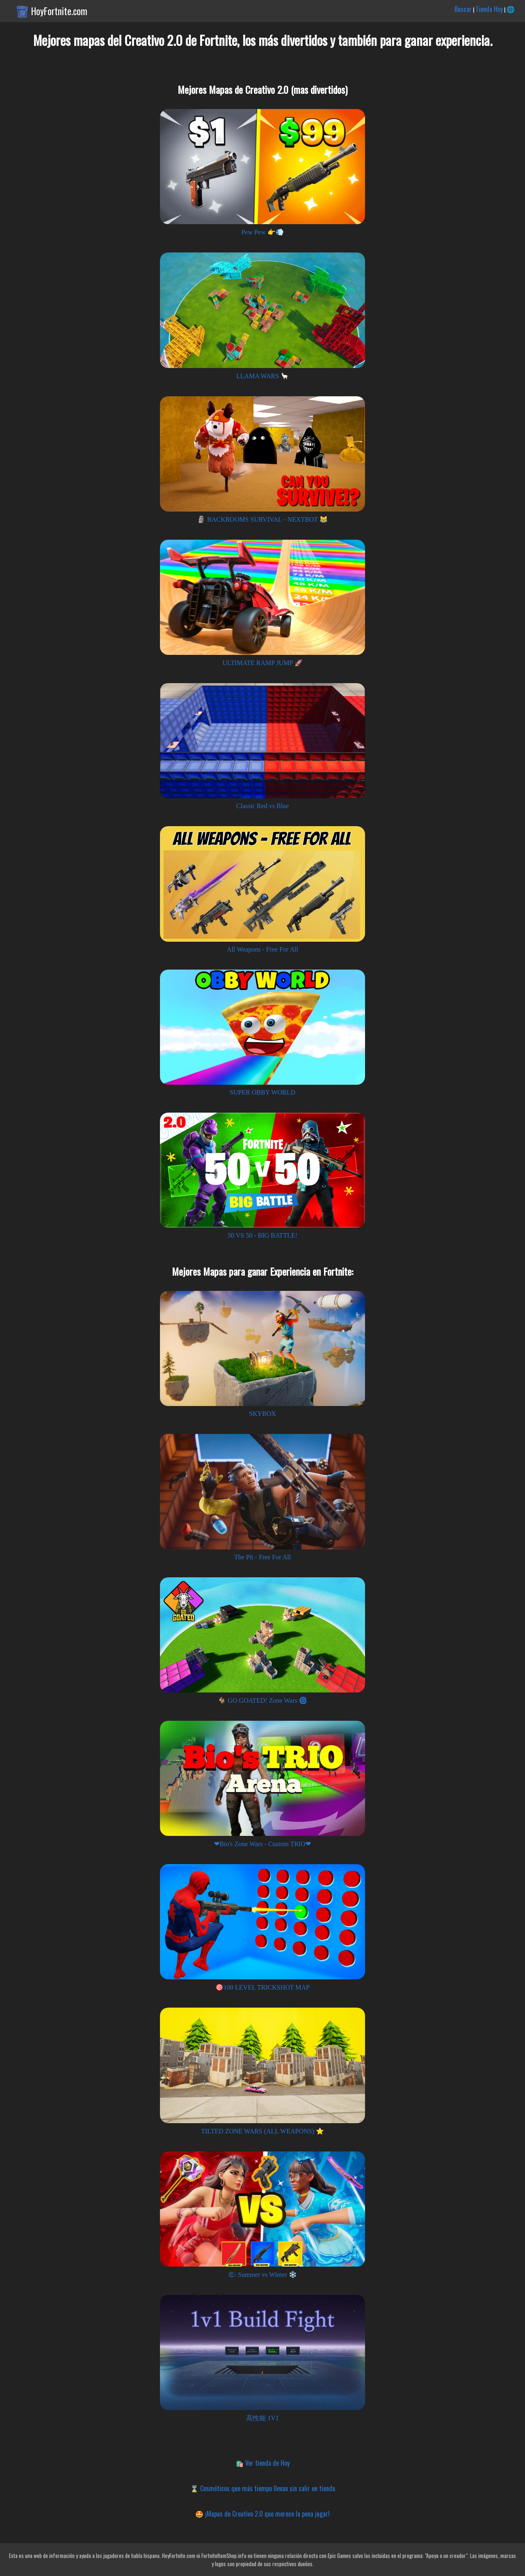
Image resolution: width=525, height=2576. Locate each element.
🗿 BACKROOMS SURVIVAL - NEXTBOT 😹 (262, 519)
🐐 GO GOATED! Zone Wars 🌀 (262, 1700)
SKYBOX (262, 1413)
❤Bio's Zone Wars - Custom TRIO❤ (262, 1843)
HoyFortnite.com (59, 11)
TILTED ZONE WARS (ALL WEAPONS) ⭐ (262, 2131)
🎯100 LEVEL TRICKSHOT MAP (262, 1987)
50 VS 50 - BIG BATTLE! (262, 1235)
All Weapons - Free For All (262, 949)
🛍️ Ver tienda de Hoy (262, 2463)
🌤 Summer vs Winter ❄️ (262, 2274)
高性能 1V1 (262, 2418)
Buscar (463, 9)
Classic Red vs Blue (262, 805)
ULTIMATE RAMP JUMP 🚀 (262, 662)
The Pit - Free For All (262, 1557)
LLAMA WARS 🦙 (262, 376)
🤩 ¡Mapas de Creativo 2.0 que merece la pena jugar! (262, 2514)
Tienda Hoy (489, 9)
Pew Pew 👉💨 (262, 232)
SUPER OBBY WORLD (262, 1092)
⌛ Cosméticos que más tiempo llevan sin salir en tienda (262, 2488)
